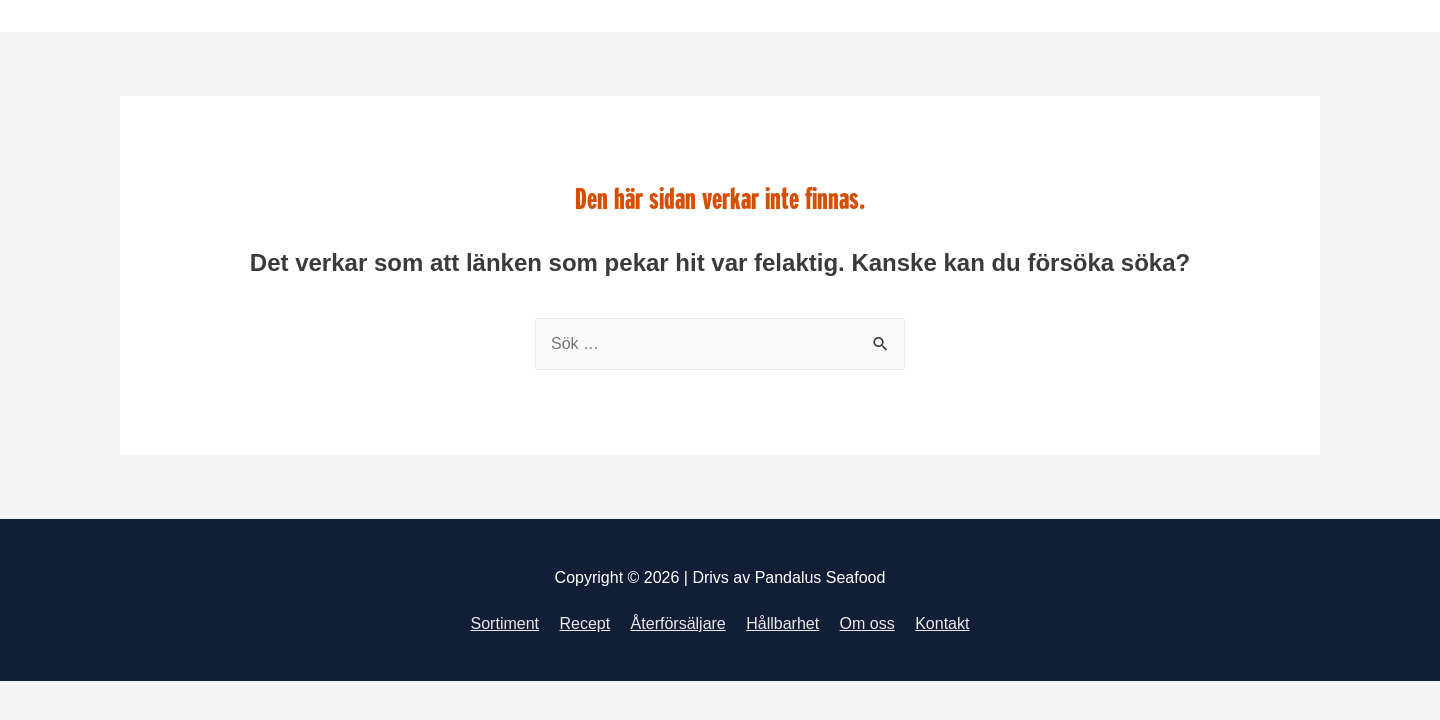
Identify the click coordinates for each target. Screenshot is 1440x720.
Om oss (867, 623)
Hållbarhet (782, 623)
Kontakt (942, 623)
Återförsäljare (678, 623)
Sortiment (505, 623)
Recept (584, 623)
